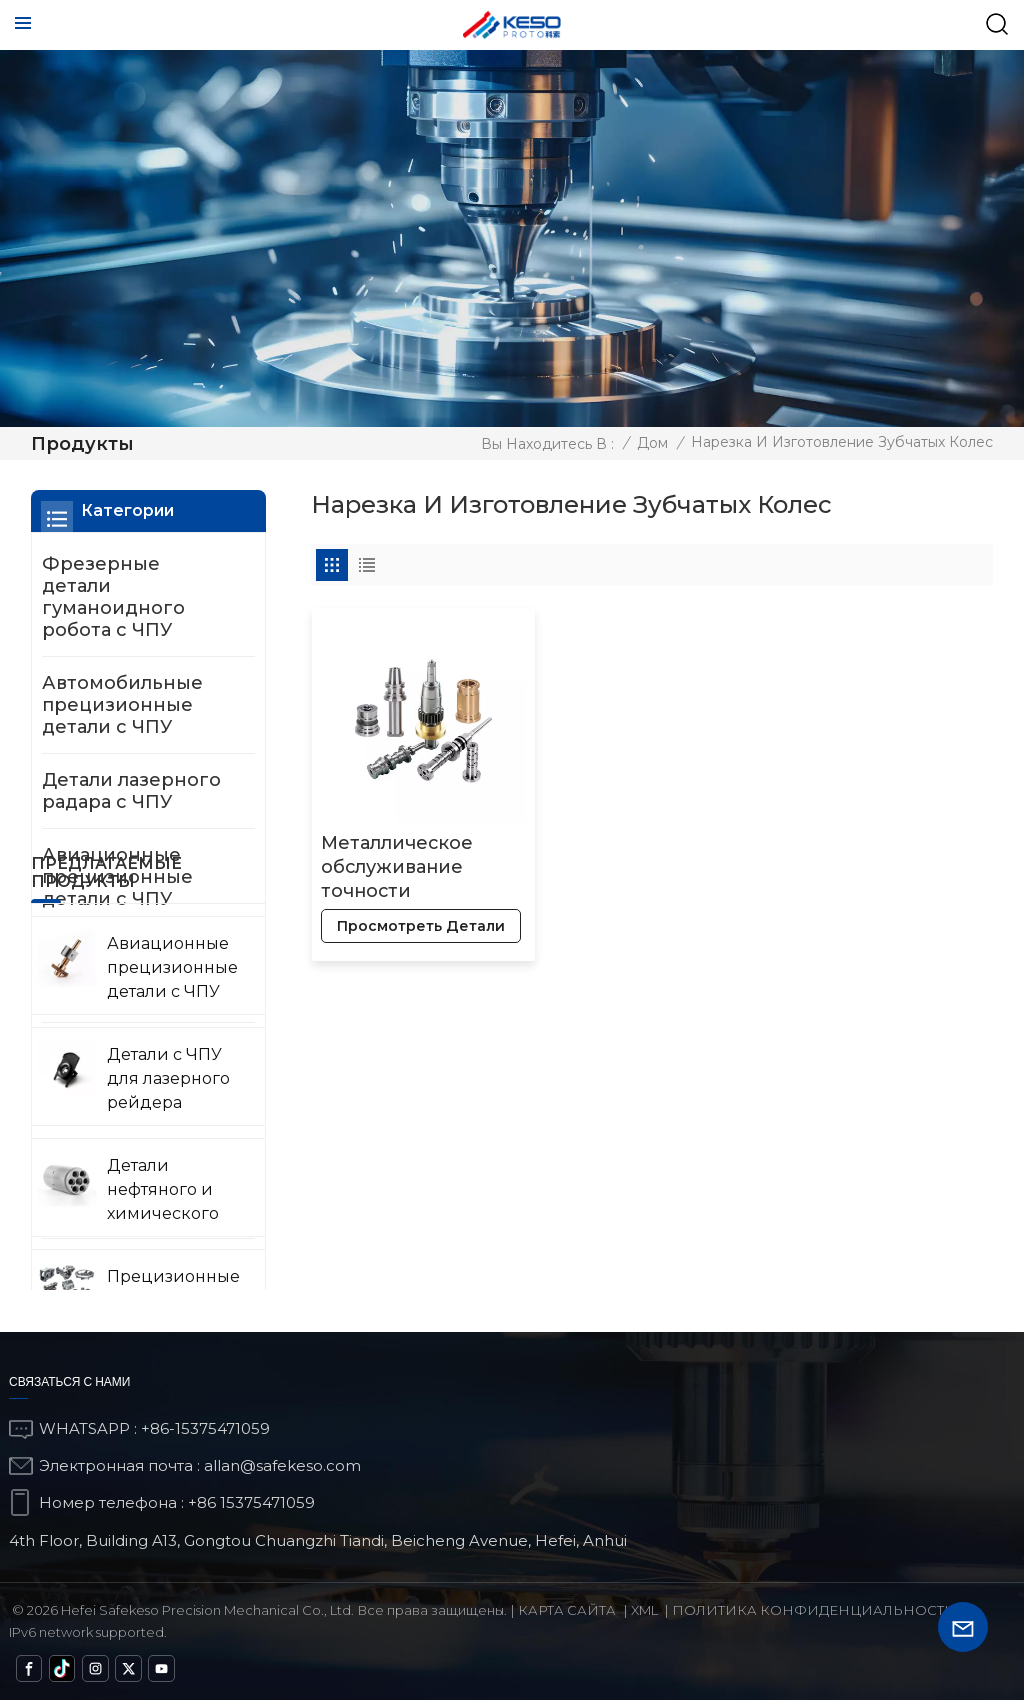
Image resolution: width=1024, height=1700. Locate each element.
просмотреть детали (388, 918)
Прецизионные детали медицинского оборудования (119, 1082)
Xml (644, 1610)
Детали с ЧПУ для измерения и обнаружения (128, 1287)
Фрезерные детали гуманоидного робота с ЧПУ (113, 597)
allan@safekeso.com (282, 1465)
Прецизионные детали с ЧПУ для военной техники (128, 1190)
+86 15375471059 (251, 1502)
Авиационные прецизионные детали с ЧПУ (117, 877)
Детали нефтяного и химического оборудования (133, 974)
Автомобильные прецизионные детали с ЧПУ (122, 705)
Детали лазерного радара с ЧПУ (131, 791)
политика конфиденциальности (814, 1610)
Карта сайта (567, 1610)
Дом (652, 443)
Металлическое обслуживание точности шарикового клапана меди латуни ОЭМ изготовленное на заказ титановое (409, 859)
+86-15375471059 (205, 1428)
